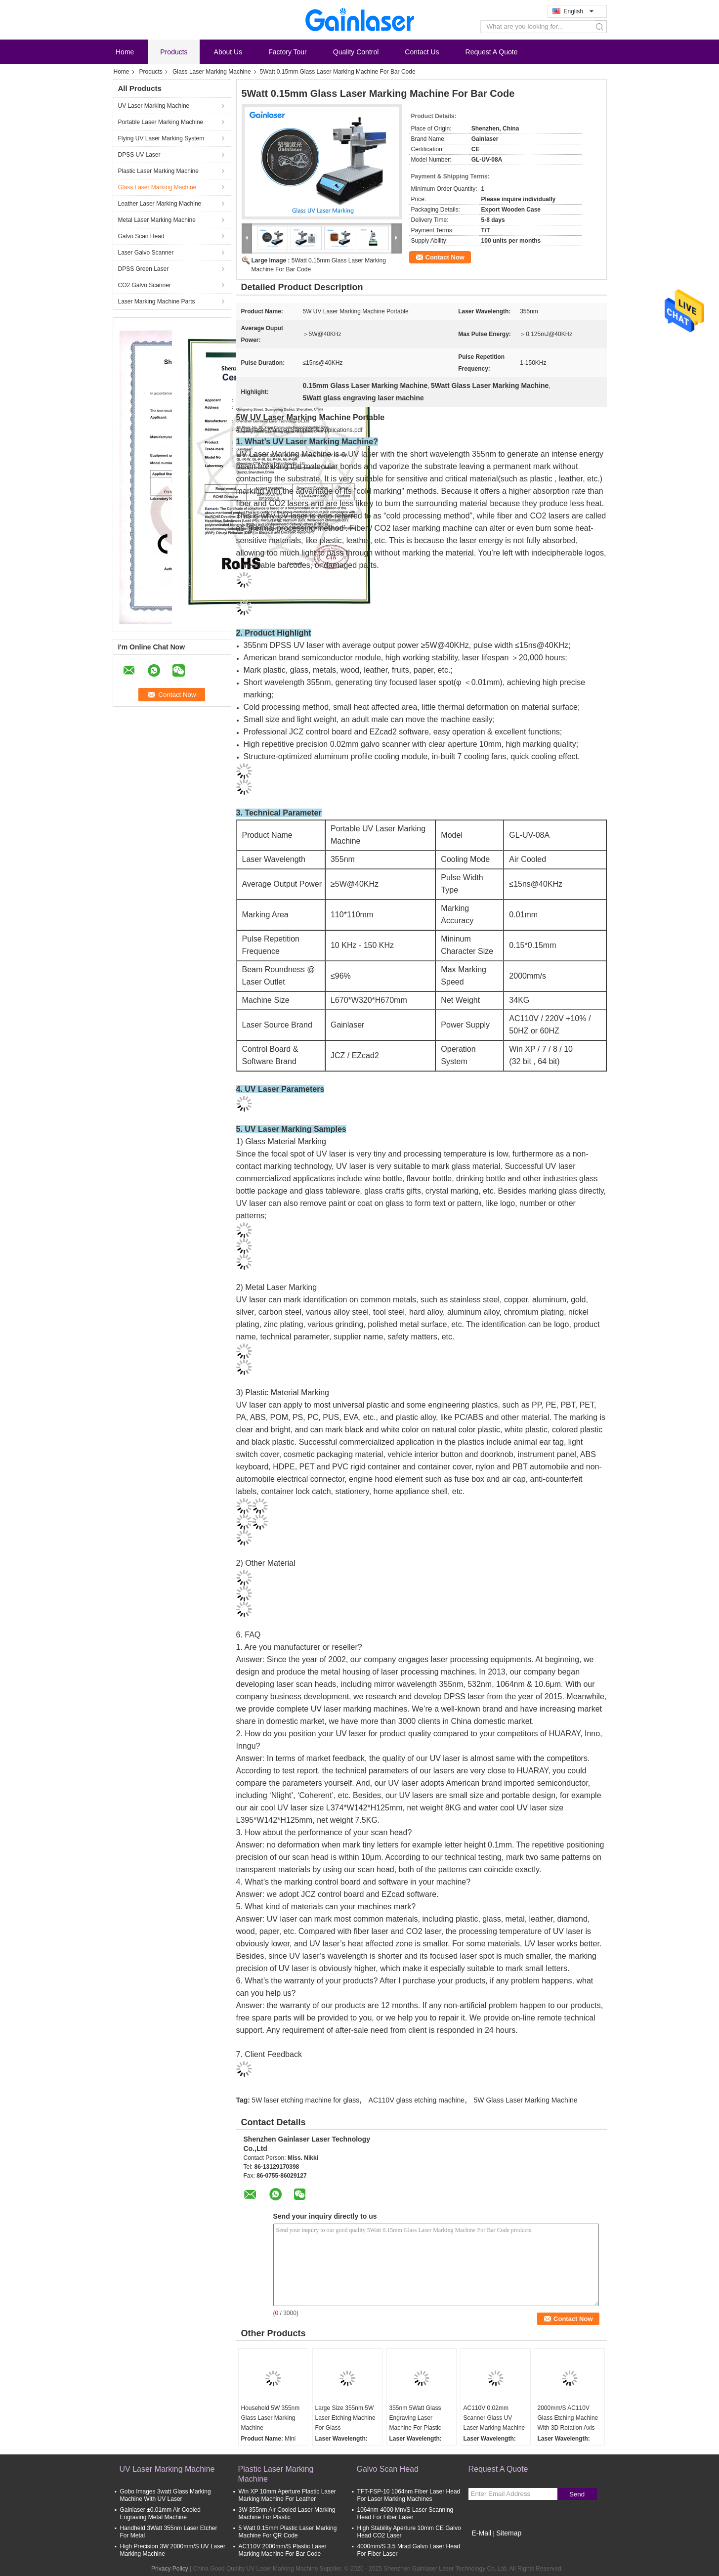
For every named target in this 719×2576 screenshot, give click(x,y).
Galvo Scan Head (141, 236)
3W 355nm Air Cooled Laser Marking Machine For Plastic (287, 2513)
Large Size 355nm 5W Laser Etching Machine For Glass (345, 2417)
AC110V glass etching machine (417, 2100)
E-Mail (482, 2533)
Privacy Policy (169, 2568)
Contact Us (422, 52)
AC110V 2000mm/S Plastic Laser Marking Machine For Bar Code (283, 2550)
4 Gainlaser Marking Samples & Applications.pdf (299, 430)
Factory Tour (287, 52)
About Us (228, 52)
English (578, 11)
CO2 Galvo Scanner (144, 285)
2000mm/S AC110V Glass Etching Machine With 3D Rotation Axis (568, 2417)
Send (577, 2494)
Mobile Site (486, 2545)
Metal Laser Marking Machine (157, 219)
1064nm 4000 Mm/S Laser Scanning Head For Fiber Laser (405, 2513)
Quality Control (356, 52)
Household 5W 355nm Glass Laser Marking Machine (270, 2417)
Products (173, 52)
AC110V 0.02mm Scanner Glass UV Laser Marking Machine (494, 2417)
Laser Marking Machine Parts (156, 301)
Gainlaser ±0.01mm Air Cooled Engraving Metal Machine (160, 2513)
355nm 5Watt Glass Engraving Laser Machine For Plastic (415, 2417)
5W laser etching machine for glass (305, 2100)
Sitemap (508, 2533)
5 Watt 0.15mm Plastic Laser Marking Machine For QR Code (288, 2532)
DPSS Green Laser (143, 268)
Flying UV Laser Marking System (161, 138)
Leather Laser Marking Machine (160, 203)
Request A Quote (491, 52)
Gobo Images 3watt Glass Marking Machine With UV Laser (165, 2495)
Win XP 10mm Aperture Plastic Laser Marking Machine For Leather (287, 2495)
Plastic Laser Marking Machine (158, 171)
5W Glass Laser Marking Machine (526, 2100)
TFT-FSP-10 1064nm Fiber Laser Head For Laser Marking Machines (409, 2495)
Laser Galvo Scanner (146, 252)
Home (125, 52)
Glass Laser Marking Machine (211, 71)
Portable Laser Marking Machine (161, 122)
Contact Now (445, 257)
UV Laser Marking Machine (154, 105)
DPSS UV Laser (139, 154)
